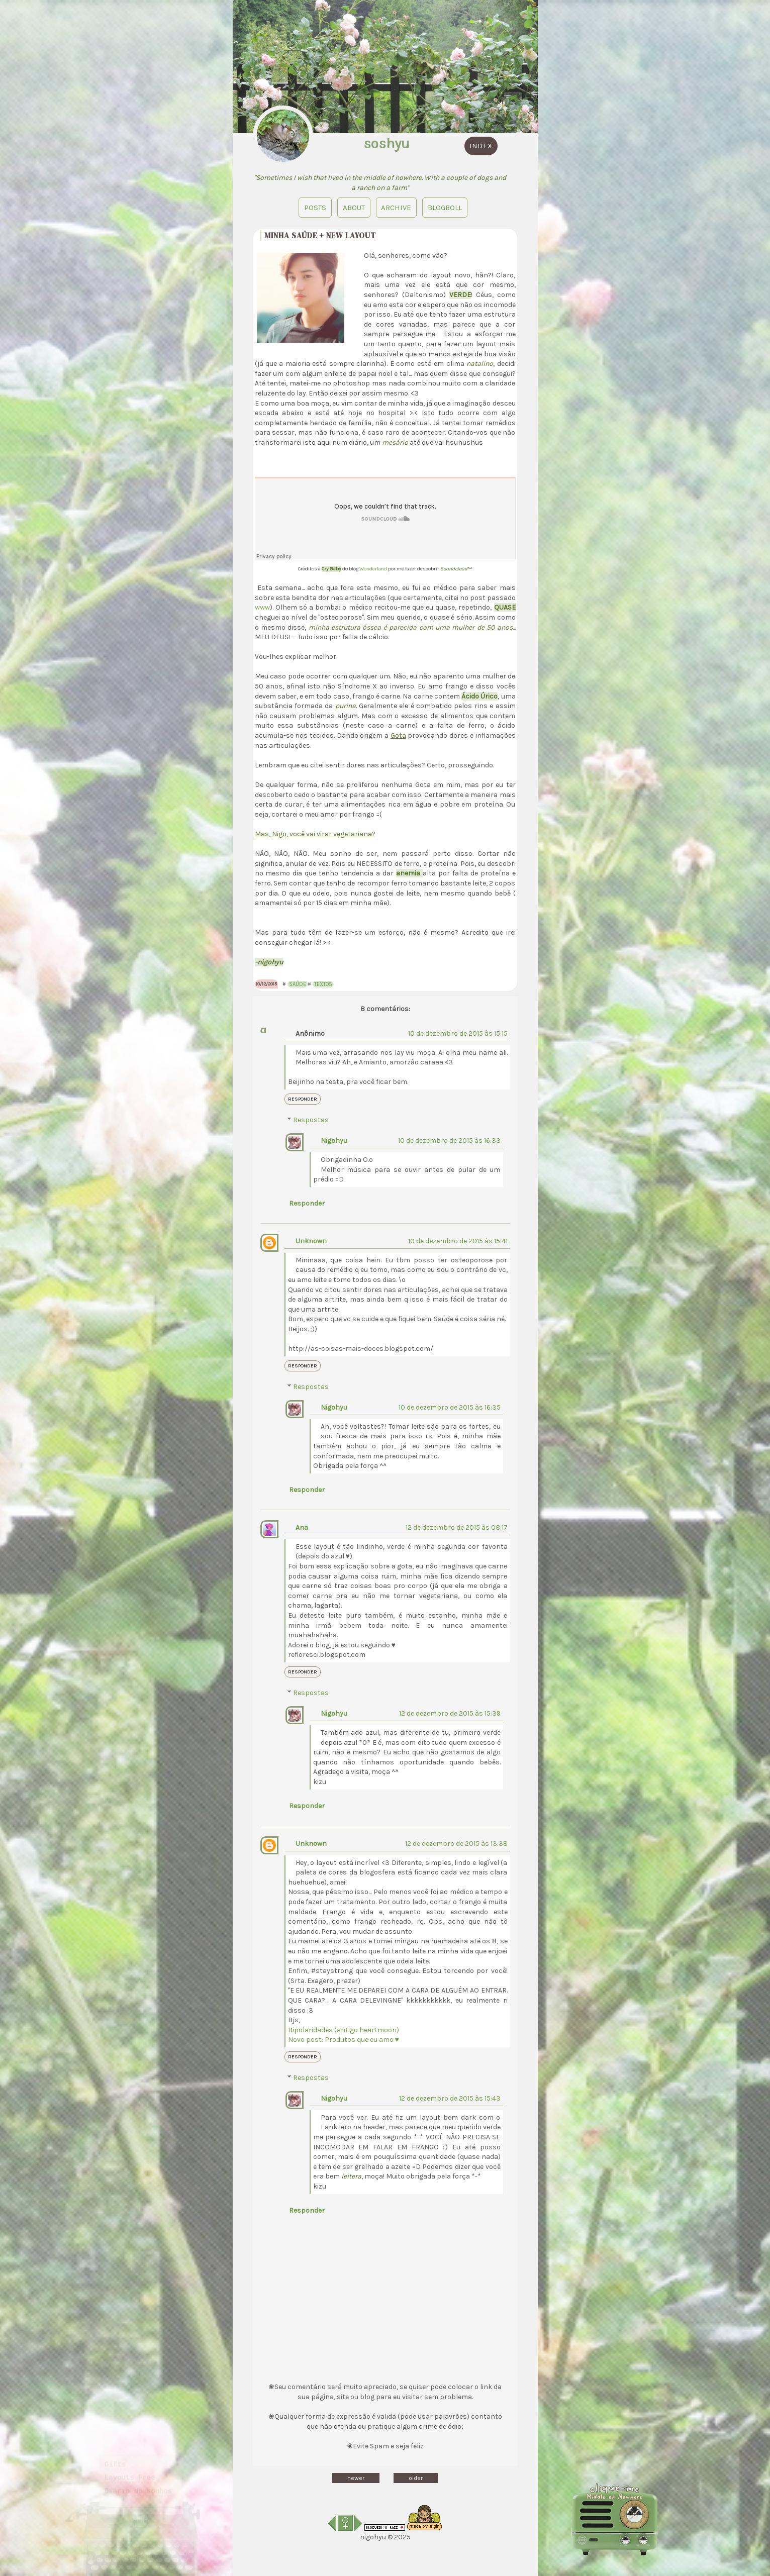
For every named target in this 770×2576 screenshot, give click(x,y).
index (481, 146)
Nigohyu (334, 1140)
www (262, 607)
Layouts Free (130, 2464)
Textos (323, 984)
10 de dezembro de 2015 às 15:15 (458, 1033)
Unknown (311, 1241)
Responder (302, 1099)
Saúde (297, 984)
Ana (302, 1527)
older (416, 2478)
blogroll (445, 207)
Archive (396, 207)
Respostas (311, 1120)
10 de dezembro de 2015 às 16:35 (450, 1407)
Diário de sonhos (138, 2477)
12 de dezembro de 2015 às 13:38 (456, 1843)
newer (355, 2478)
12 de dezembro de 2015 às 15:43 (450, 2098)
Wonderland (373, 569)
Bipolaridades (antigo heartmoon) (343, 2030)
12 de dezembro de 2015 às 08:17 (457, 1527)
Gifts (115, 2451)
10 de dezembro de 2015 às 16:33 (449, 1140)
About (353, 207)
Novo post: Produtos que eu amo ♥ (343, 2039)
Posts (315, 207)
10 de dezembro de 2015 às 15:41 (458, 1241)
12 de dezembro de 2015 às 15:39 (450, 1713)
